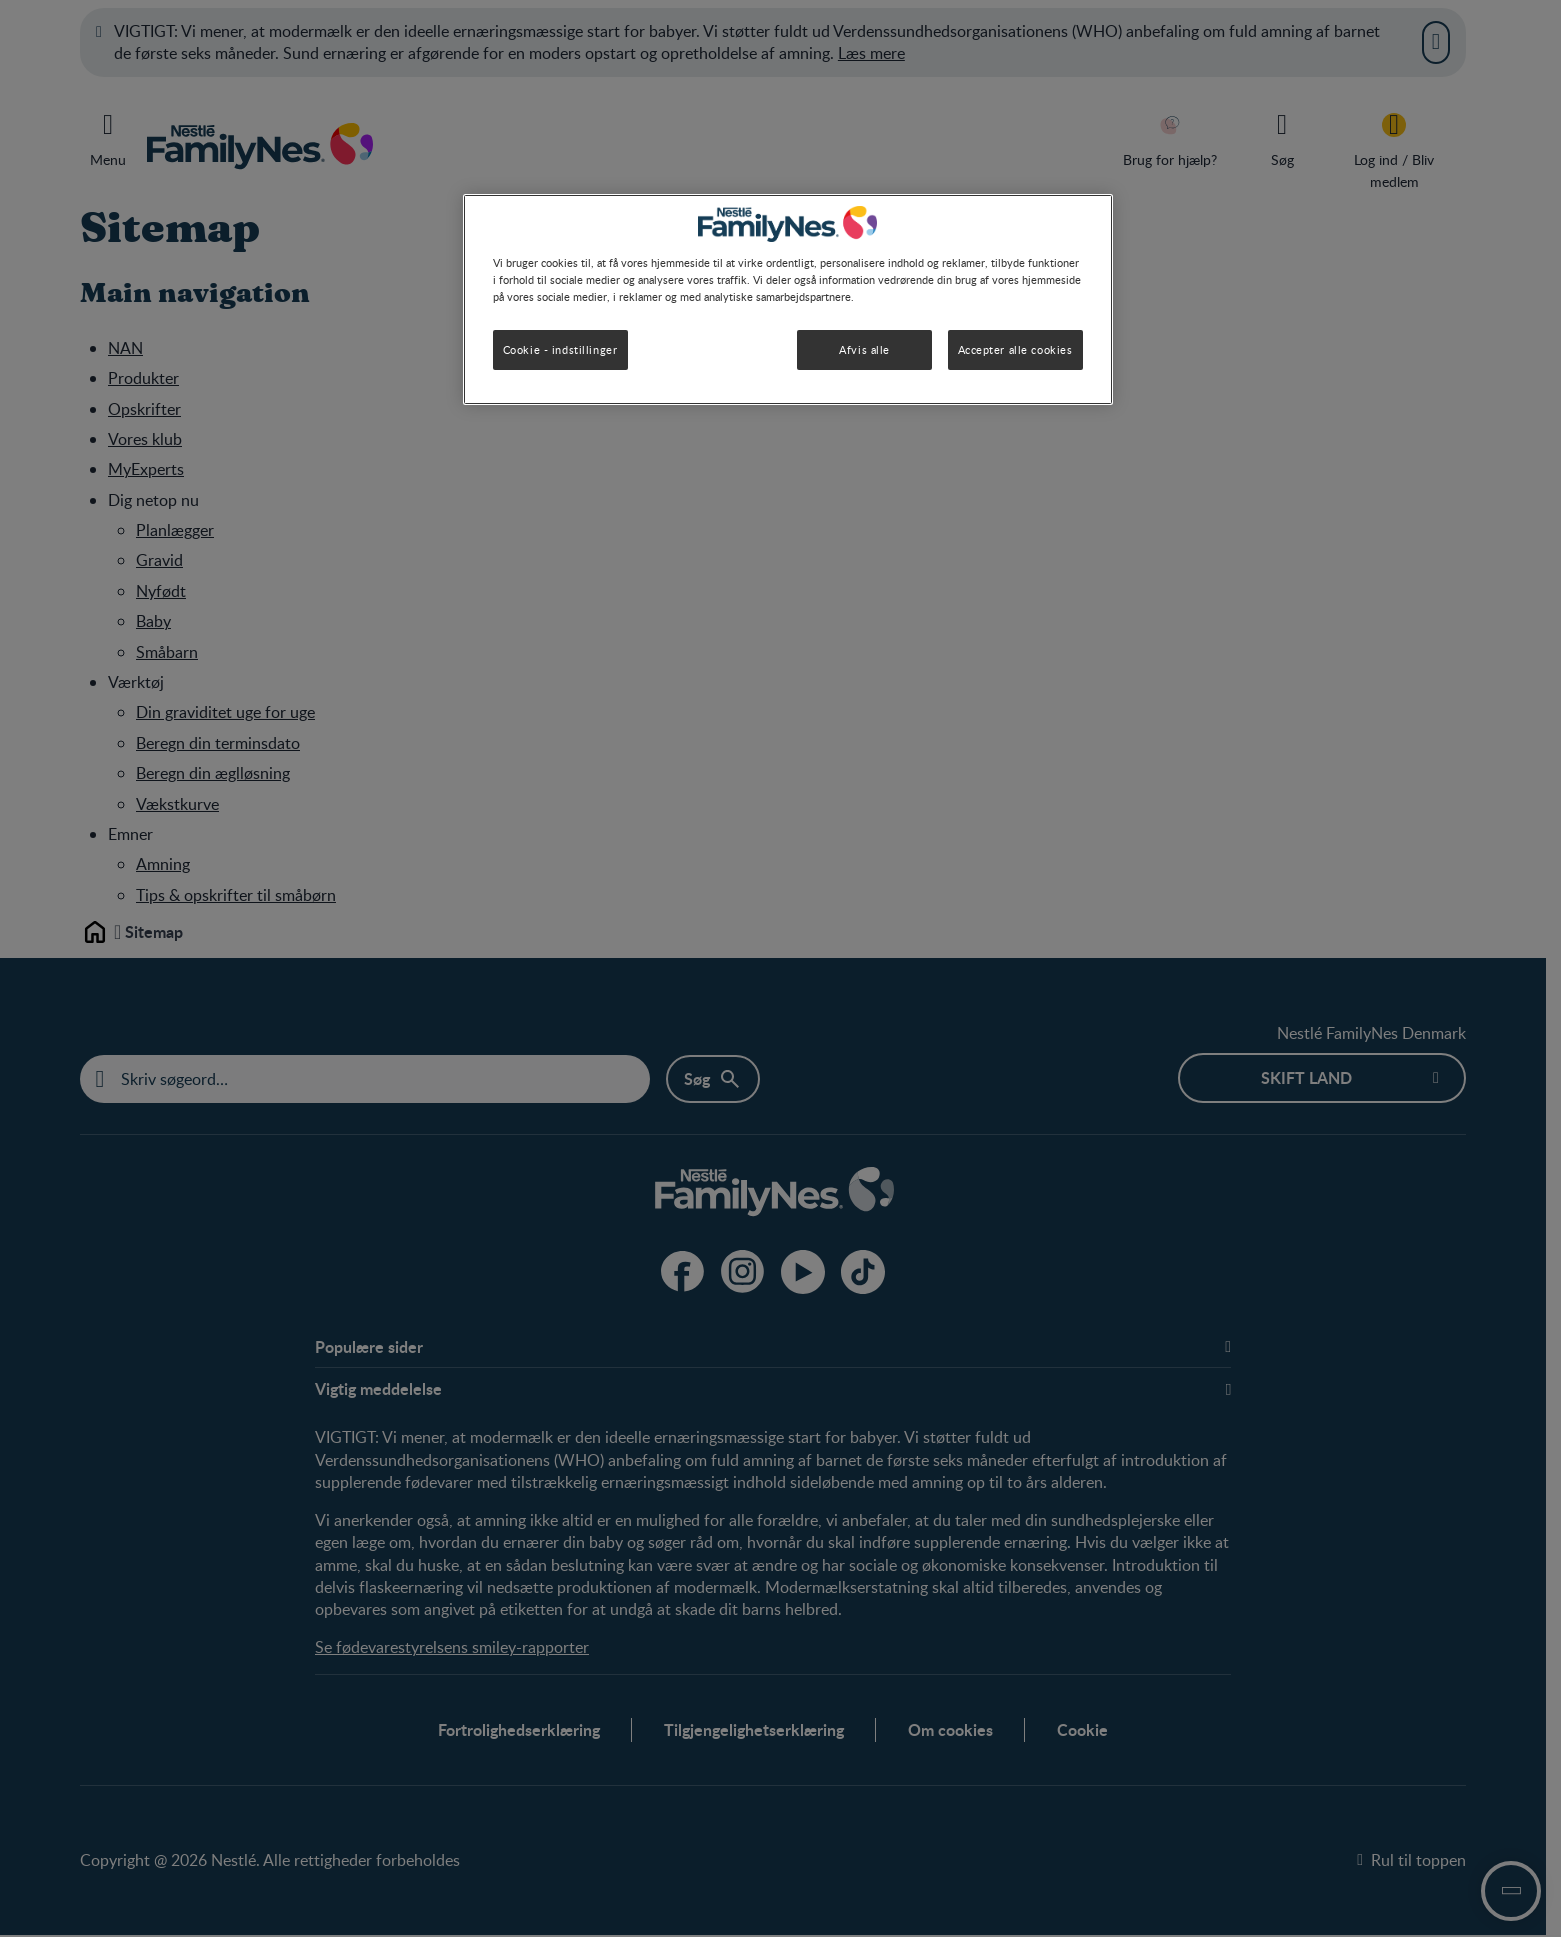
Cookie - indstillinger (560, 349)
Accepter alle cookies (1015, 349)
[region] (788, 299)
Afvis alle (864, 349)
